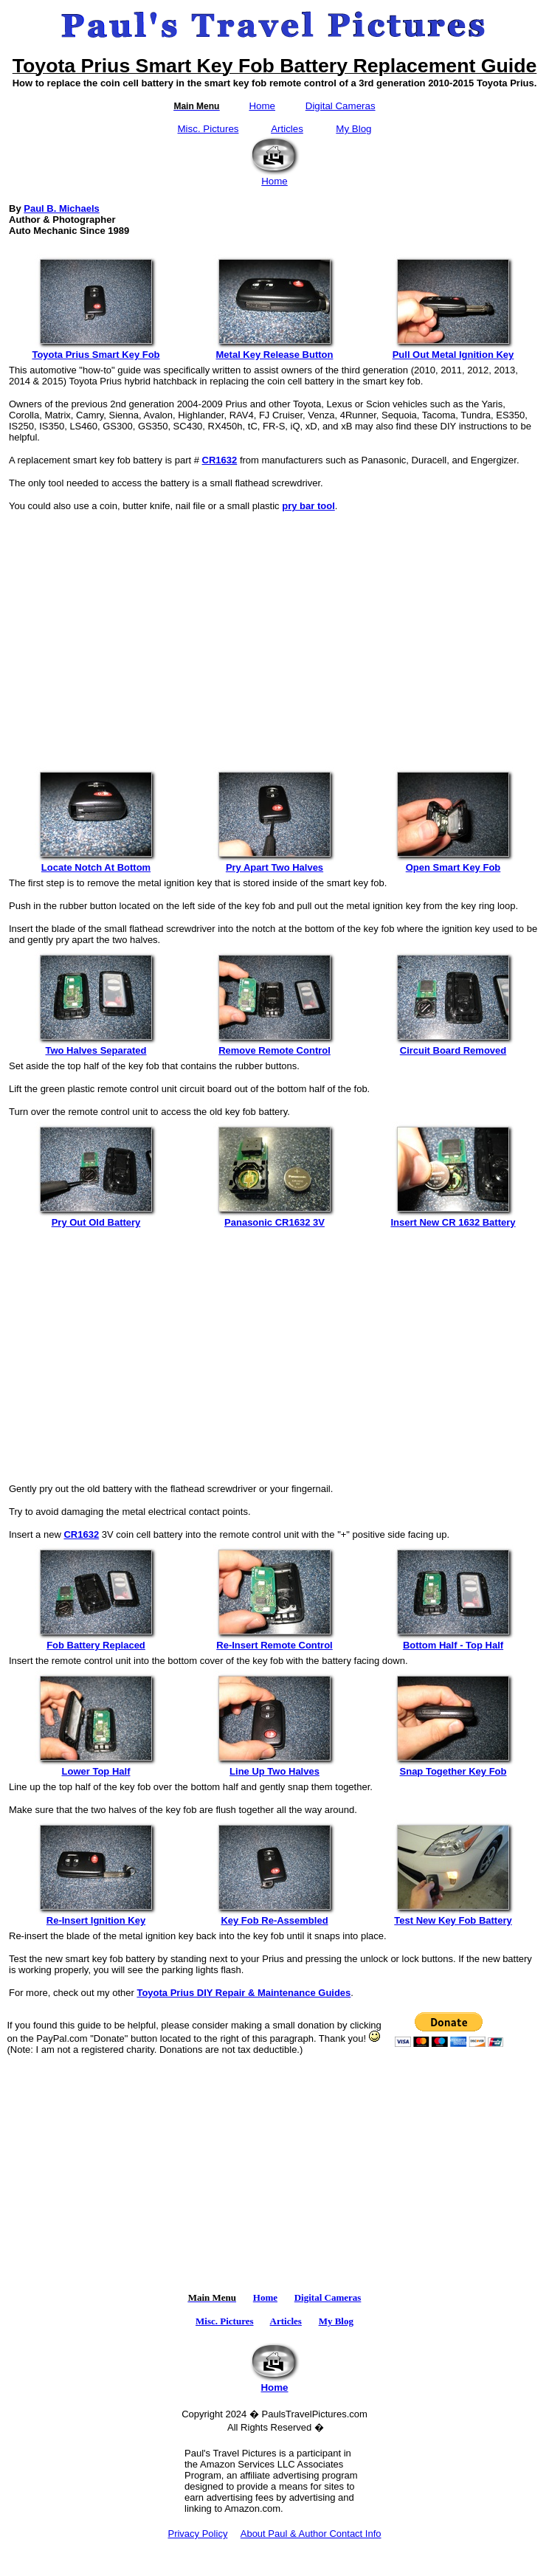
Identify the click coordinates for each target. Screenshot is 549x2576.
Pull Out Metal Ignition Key (453, 350)
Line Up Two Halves (274, 1767)
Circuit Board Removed (453, 1046)
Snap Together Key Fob (453, 1767)
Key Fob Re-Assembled (274, 1916)
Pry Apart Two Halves (274, 863)
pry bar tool (308, 505)
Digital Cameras (340, 105)
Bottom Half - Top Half (453, 1641)
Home (262, 105)
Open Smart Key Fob (453, 863)
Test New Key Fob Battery (453, 1916)
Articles (287, 128)
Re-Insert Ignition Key (96, 1916)
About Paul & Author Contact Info (311, 2533)
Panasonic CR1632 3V (274, 1218)
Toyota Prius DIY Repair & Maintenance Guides (244, 1992)
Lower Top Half (96, 1767)
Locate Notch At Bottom (96, 863)
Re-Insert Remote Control (274, 1641)
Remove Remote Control (274, 1046)
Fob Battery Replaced (96, 1641)
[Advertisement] (274, 632)
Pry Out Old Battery (96, 1218)
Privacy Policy (197, 2533)
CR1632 (220, 460)
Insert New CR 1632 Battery (452, 1218)
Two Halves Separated (96, 1046)
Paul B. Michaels (62, 208)
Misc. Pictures (208, 128)
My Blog (353, 128)
